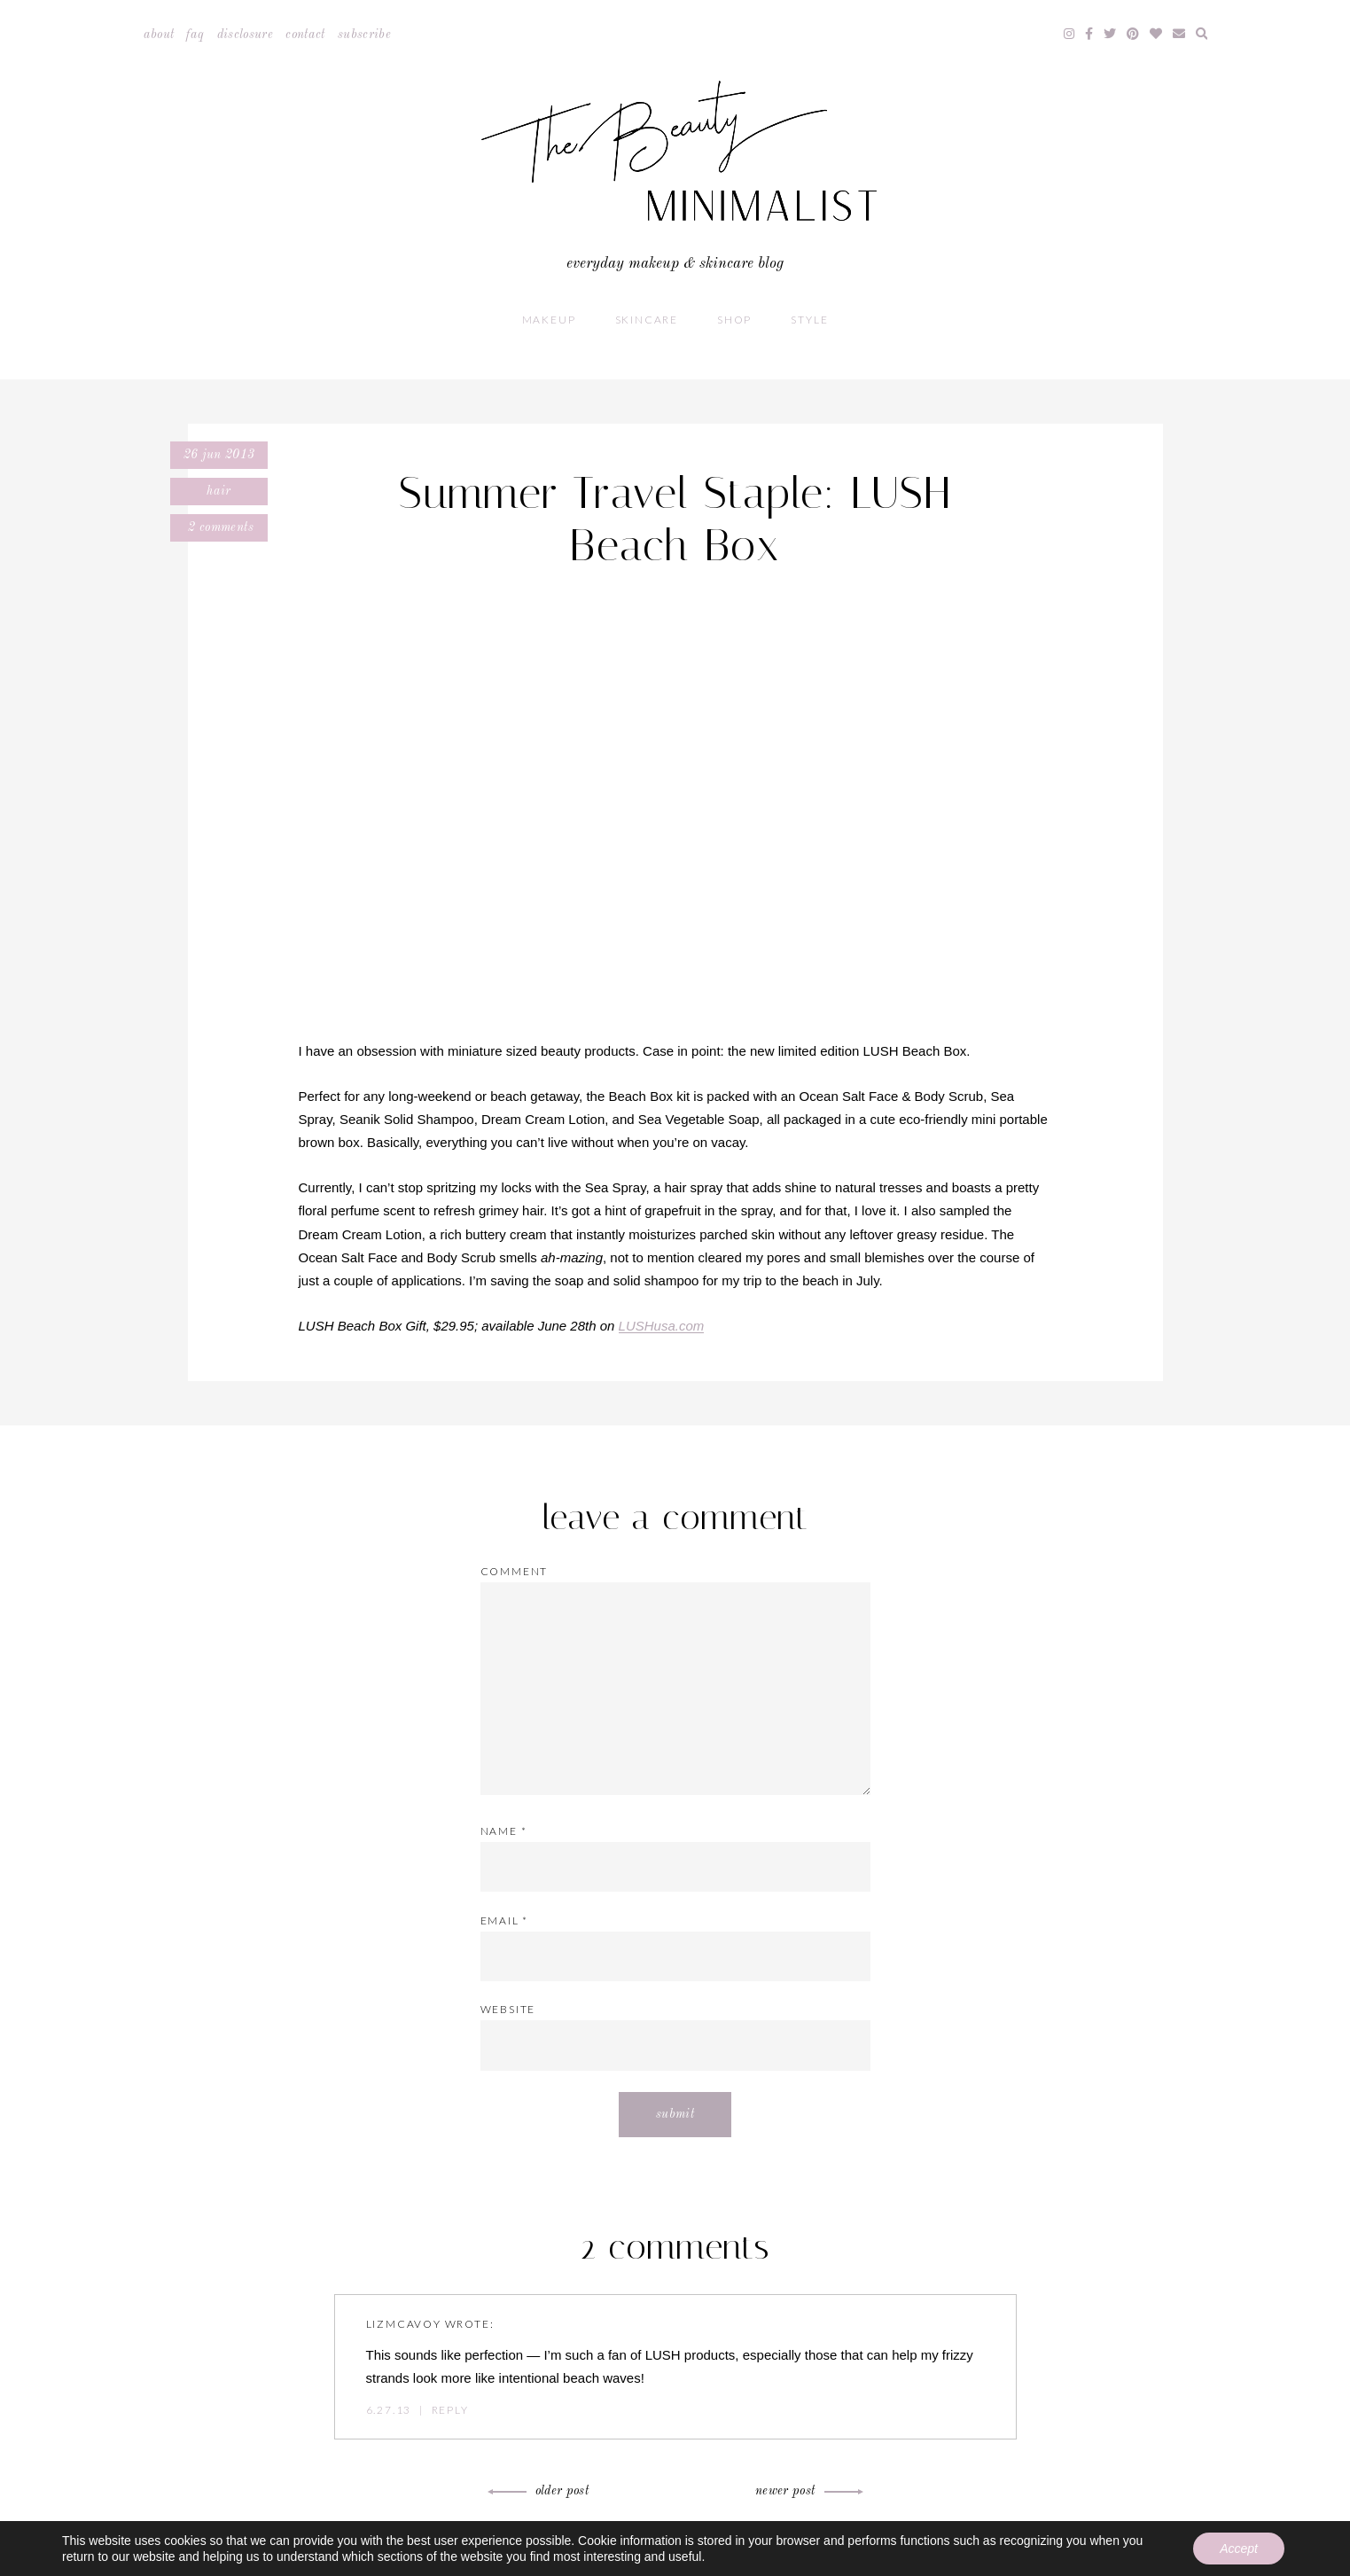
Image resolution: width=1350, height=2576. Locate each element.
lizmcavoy (403, 2323)
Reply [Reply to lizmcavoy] (450, 2409)
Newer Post (806, 2491)
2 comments (219, 527)
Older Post (541, 2491)
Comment (514, 1571)
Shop (734, 319)
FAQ (195, 34)
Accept (1239, 2548)
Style (809, 319)
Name (503, 1831)
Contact (304, 34)
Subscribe (364, 34)
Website (508, 2009)
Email (504, 1920)
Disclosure (245, 34)
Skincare (646, 319)
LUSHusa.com (662, 1325)
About (159, 34)
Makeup (549, 319)
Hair (218, 491)
